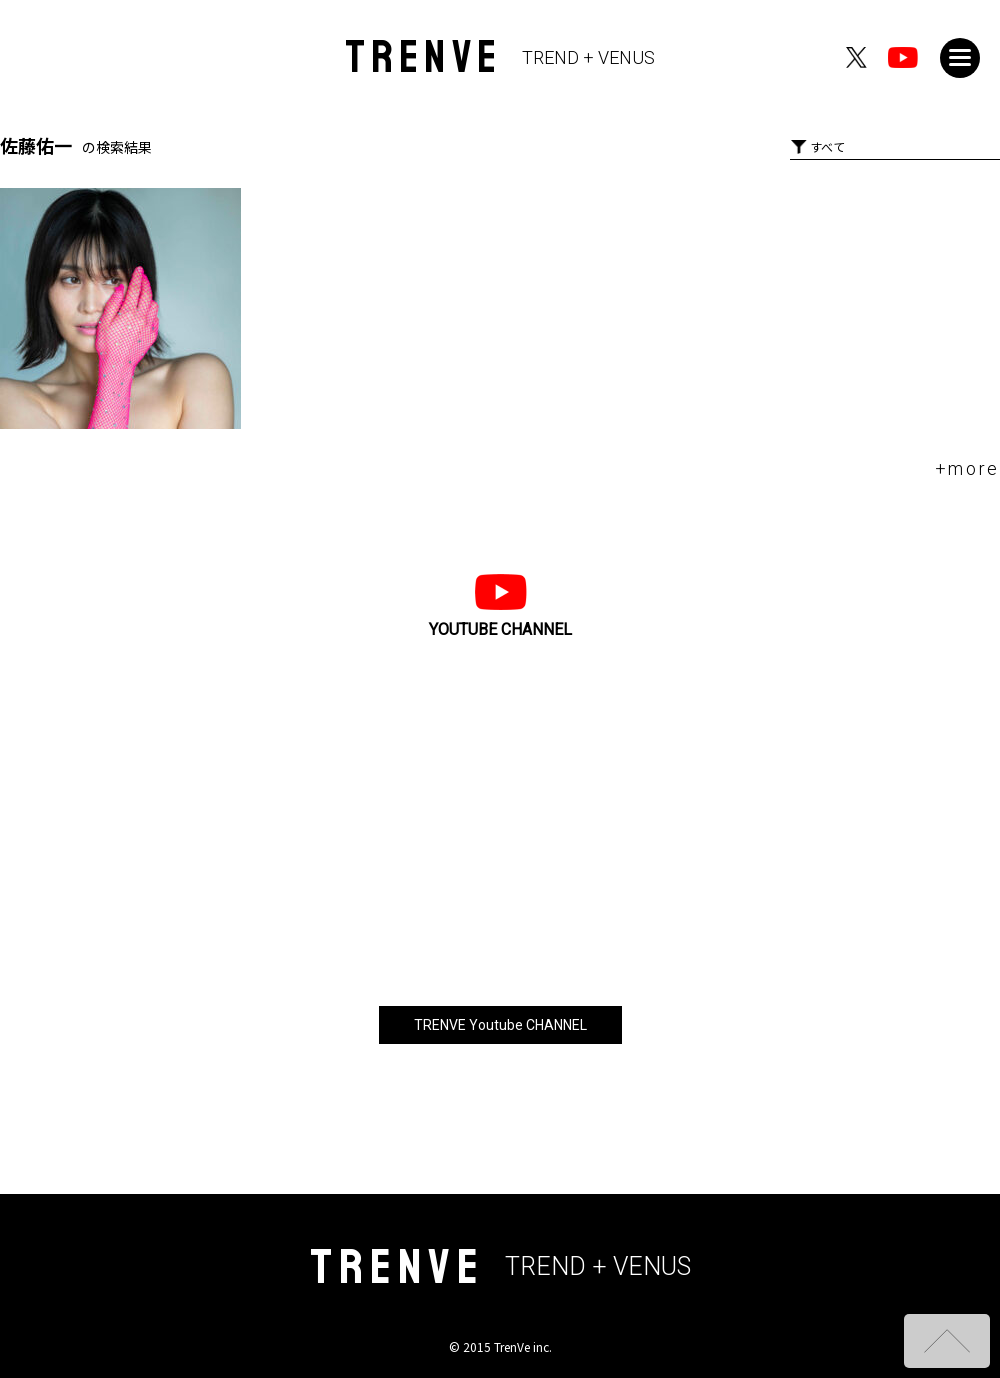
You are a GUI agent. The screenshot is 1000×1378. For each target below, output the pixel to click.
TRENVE (500, 57)
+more (968, 468)
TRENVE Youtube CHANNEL (500, 1025)
